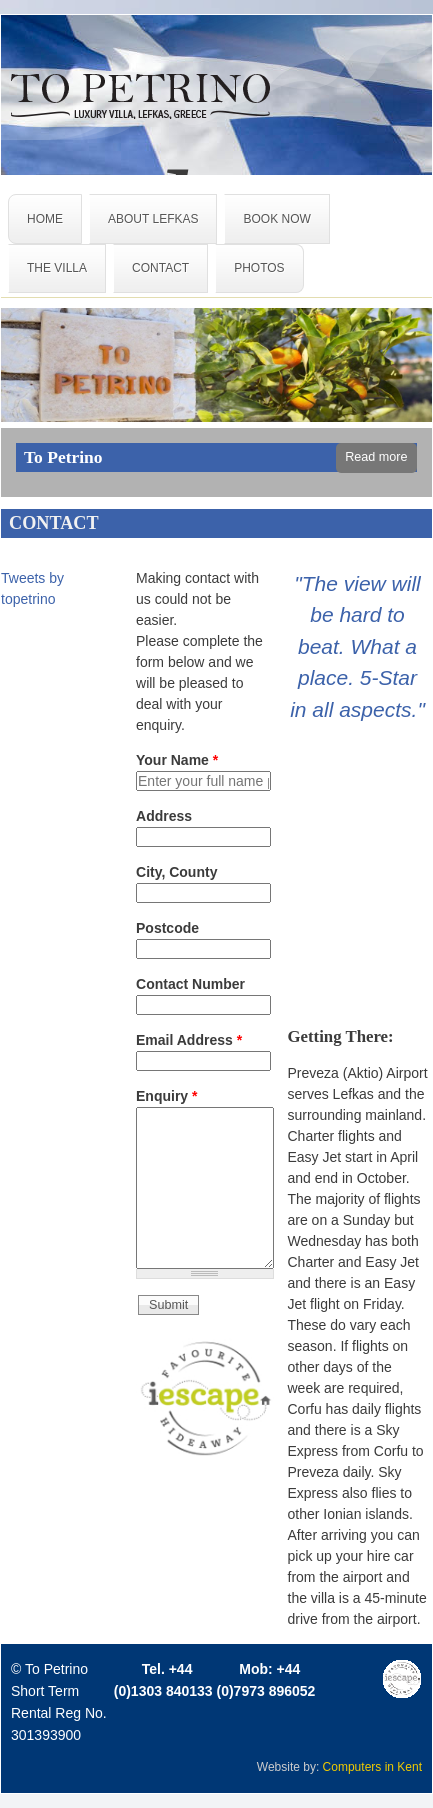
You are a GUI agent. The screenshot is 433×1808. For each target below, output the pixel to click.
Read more (376, 457)
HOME (45, 219)
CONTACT (160, 268)
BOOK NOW (276, 219)
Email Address (189, 1040)
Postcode (167, 928)
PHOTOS (259, 268)
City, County (176, 872)
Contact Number (190, 984)
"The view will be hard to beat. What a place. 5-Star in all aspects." (357, 646)
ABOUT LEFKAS (153, 219)
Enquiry (166, 1096)
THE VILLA (57, 268)
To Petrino (63, 457)
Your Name (177, 760)
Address (164, 816)
